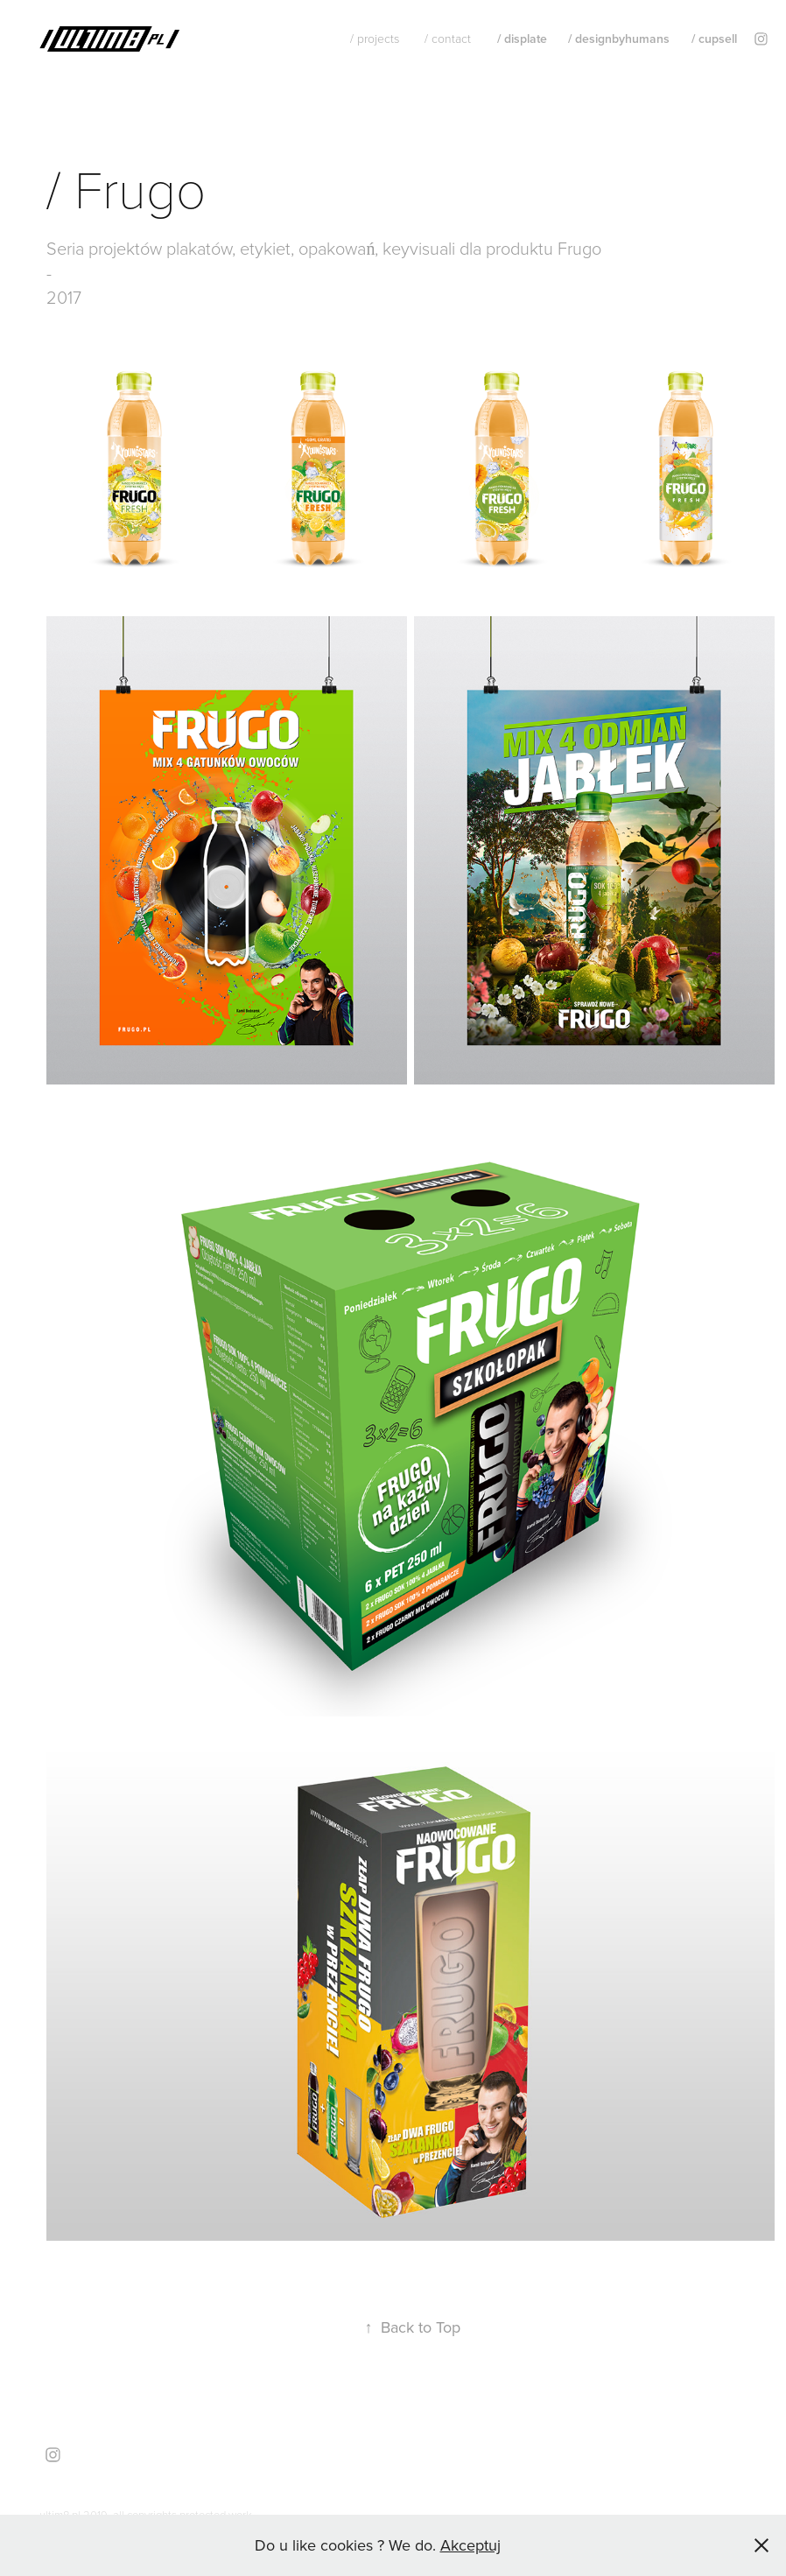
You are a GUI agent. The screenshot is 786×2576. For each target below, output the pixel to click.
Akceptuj (470, 2545)
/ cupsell (714, 38)
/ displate (522, 38)
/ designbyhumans (619, 38)
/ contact (448, 38)
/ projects (374, 38)
